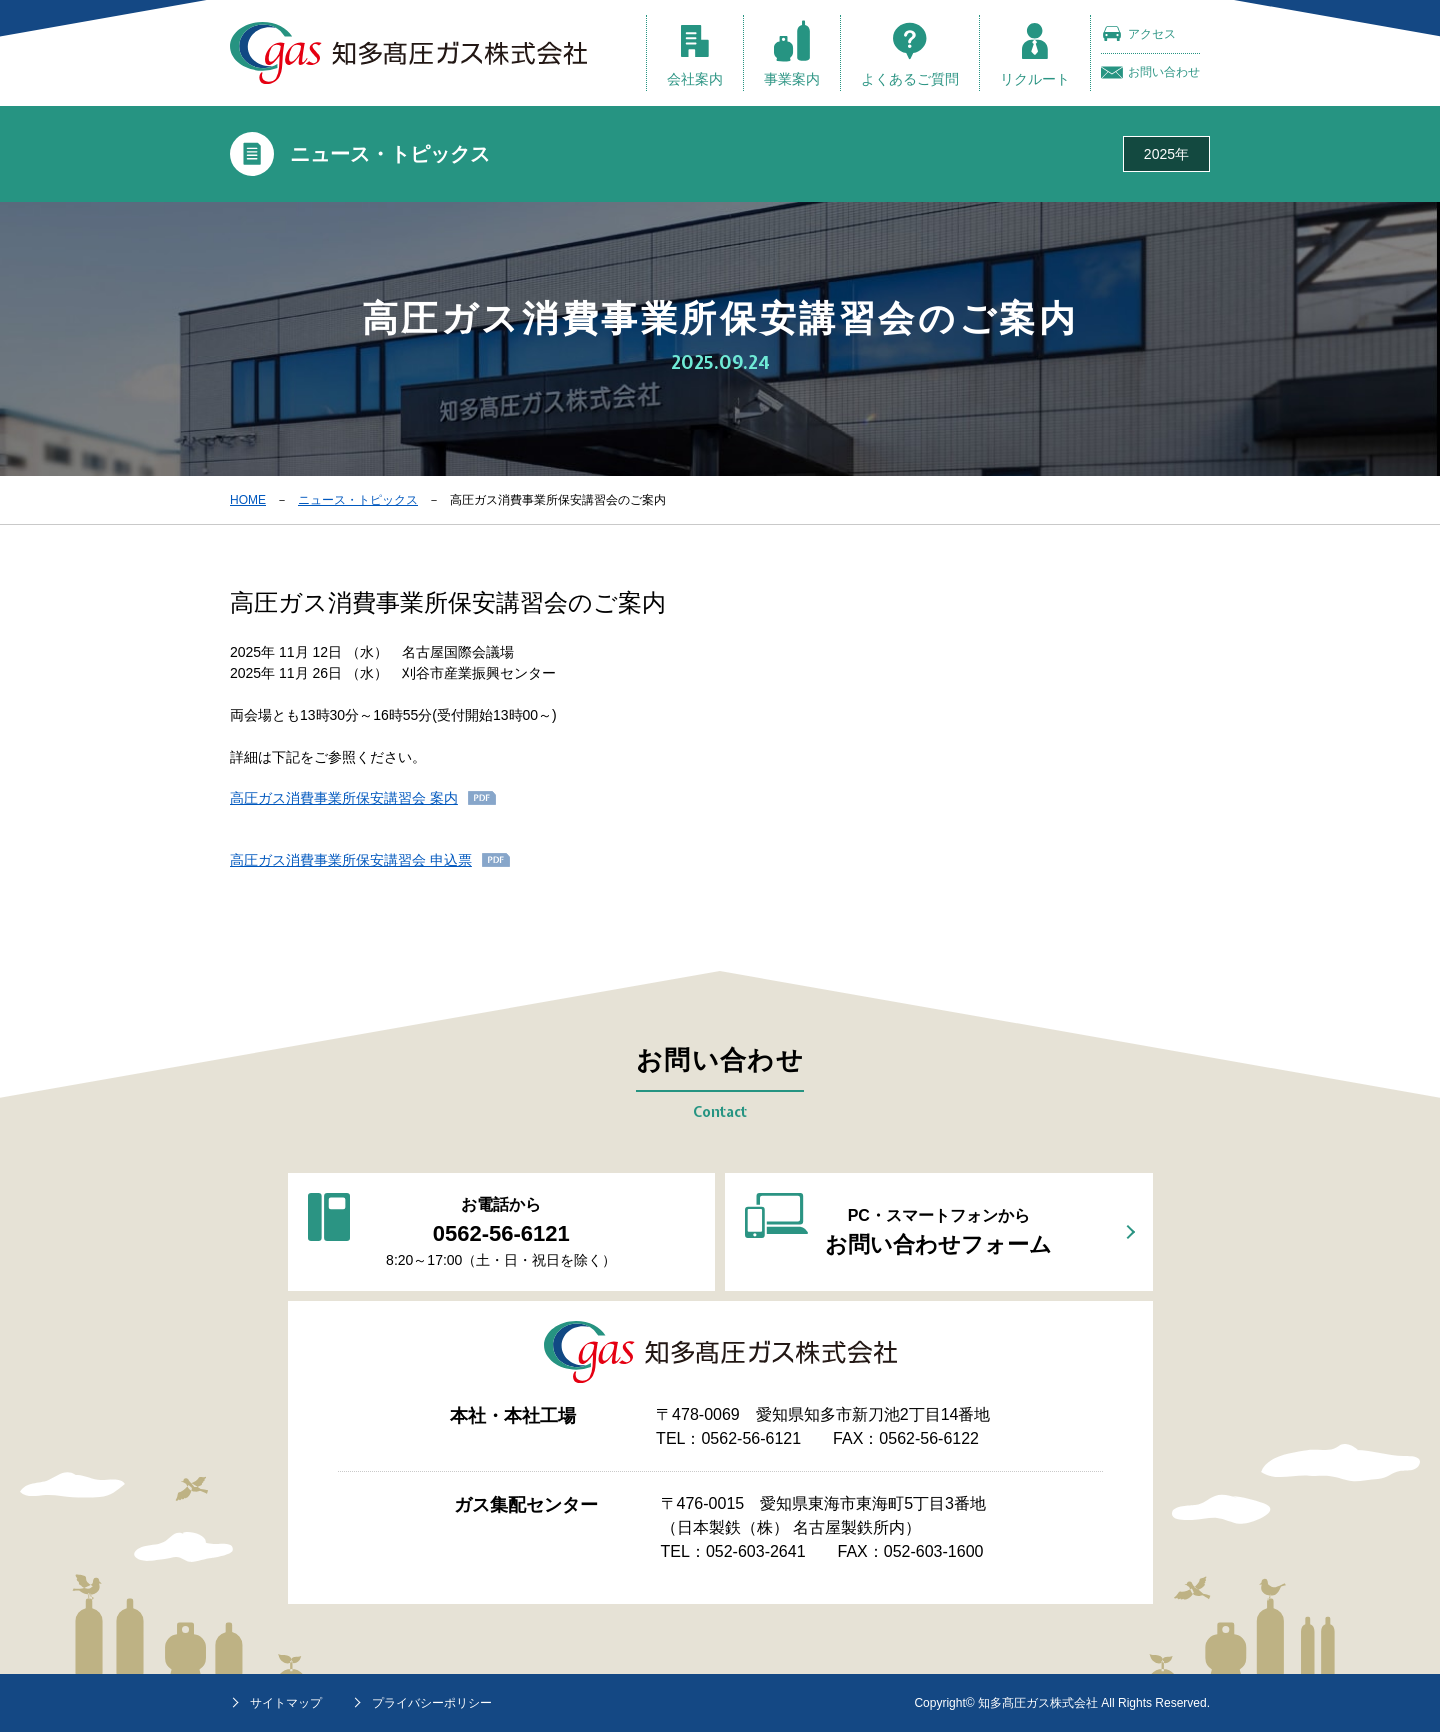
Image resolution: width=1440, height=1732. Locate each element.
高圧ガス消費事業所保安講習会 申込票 (351, 860)
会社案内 (695, 53)
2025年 (1166, 154)
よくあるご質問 (910, 53)
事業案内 (792, 53)
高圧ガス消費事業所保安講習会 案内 (344, 798)
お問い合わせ (1150, 72)
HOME (248, 500)
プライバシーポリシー (432, 1703)
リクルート (1035, 53)
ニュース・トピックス (358, 500)
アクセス (1138, 33)
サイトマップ (286, 1703)
